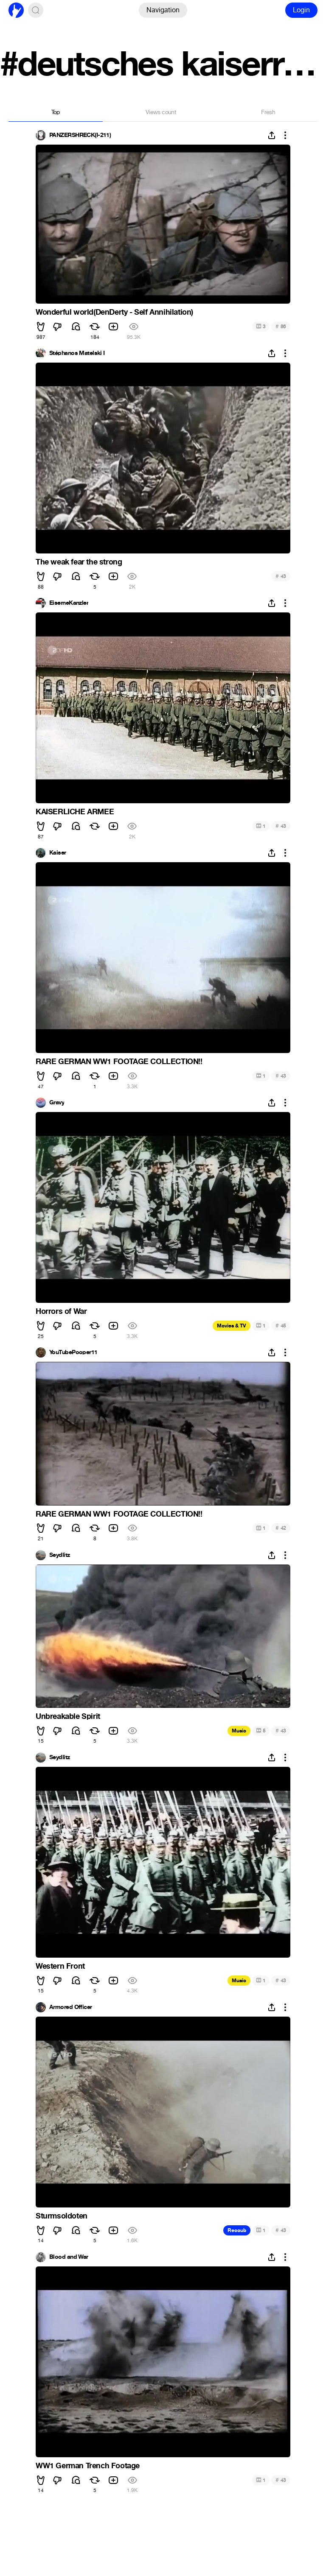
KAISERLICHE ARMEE (75, 812)
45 (280, 1326)
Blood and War (68, 2257)
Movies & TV (231, 1325)
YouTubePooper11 (73, 1352)
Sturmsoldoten (61, 2216)
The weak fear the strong (79, 562)
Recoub (237, 2230)
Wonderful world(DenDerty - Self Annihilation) (114, 312)
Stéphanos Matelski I (77, 353)
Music (239, 1730)
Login (301, 10)
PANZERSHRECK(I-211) (80, 135)
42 (280, 1528)
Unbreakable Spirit (68, 1716)
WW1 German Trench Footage (88, 2466)
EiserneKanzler (68, 603)
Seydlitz (59, 1555)
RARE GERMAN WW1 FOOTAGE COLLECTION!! (119, 1061)
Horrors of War (61, 1311)
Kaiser (57, 853)
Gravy (56, 1103)
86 (280, 326)
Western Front (60, 1966)
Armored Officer (70, 2007)
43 (280, 576)
